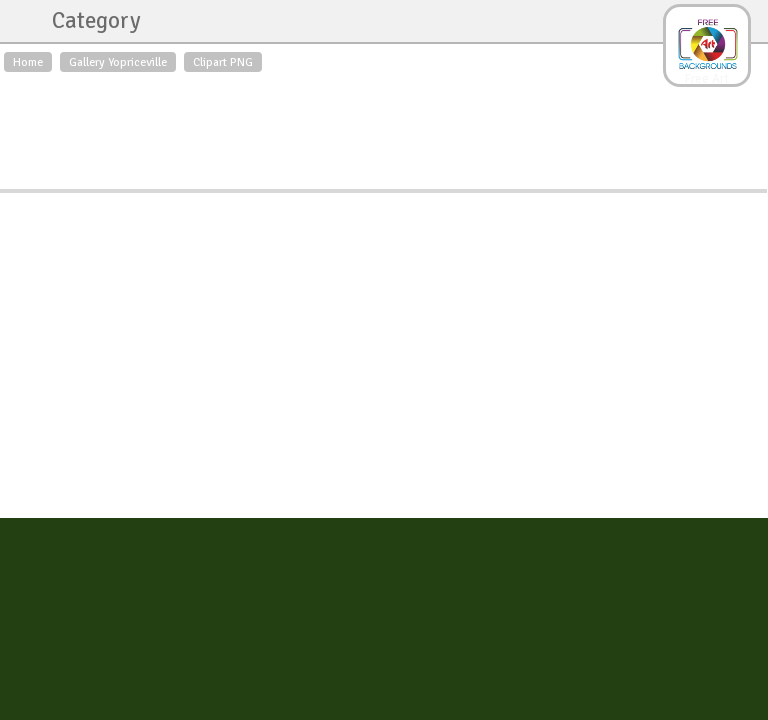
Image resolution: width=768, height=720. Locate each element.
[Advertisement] (384, 126)
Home (28, 62)
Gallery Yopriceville (118, 62)
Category (86, 21)
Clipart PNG (223, 62)
